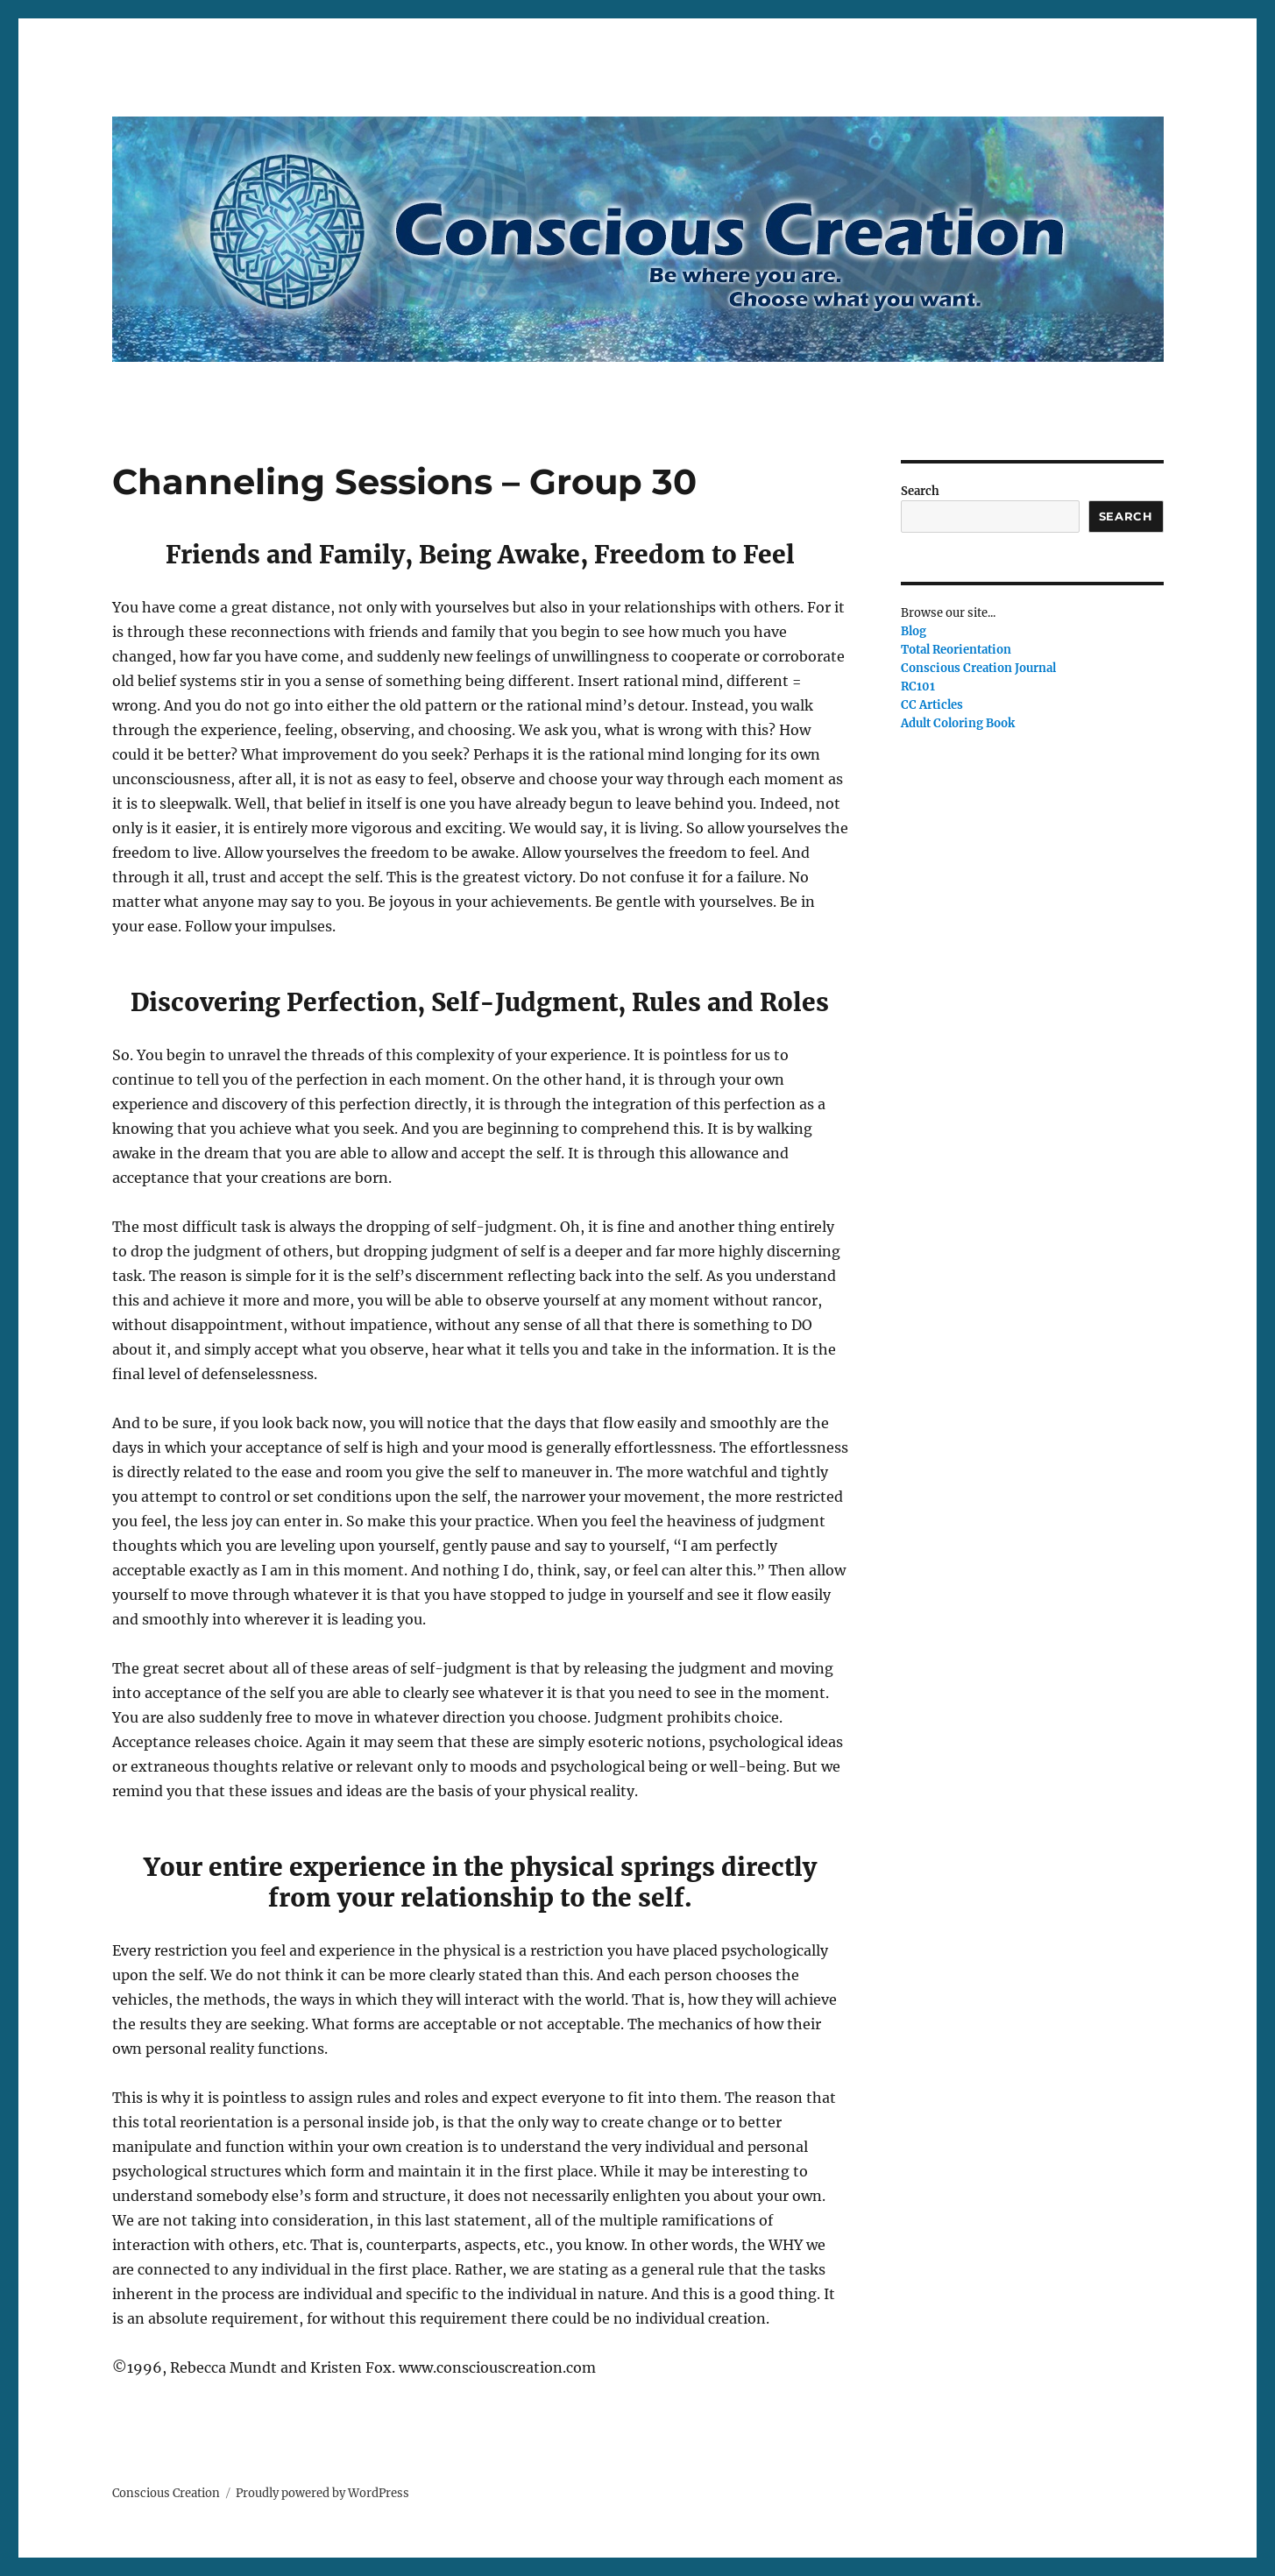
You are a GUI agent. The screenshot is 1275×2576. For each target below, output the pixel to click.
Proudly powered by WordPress (322, 2493)
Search (920, 491)
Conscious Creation (166, 2493)
